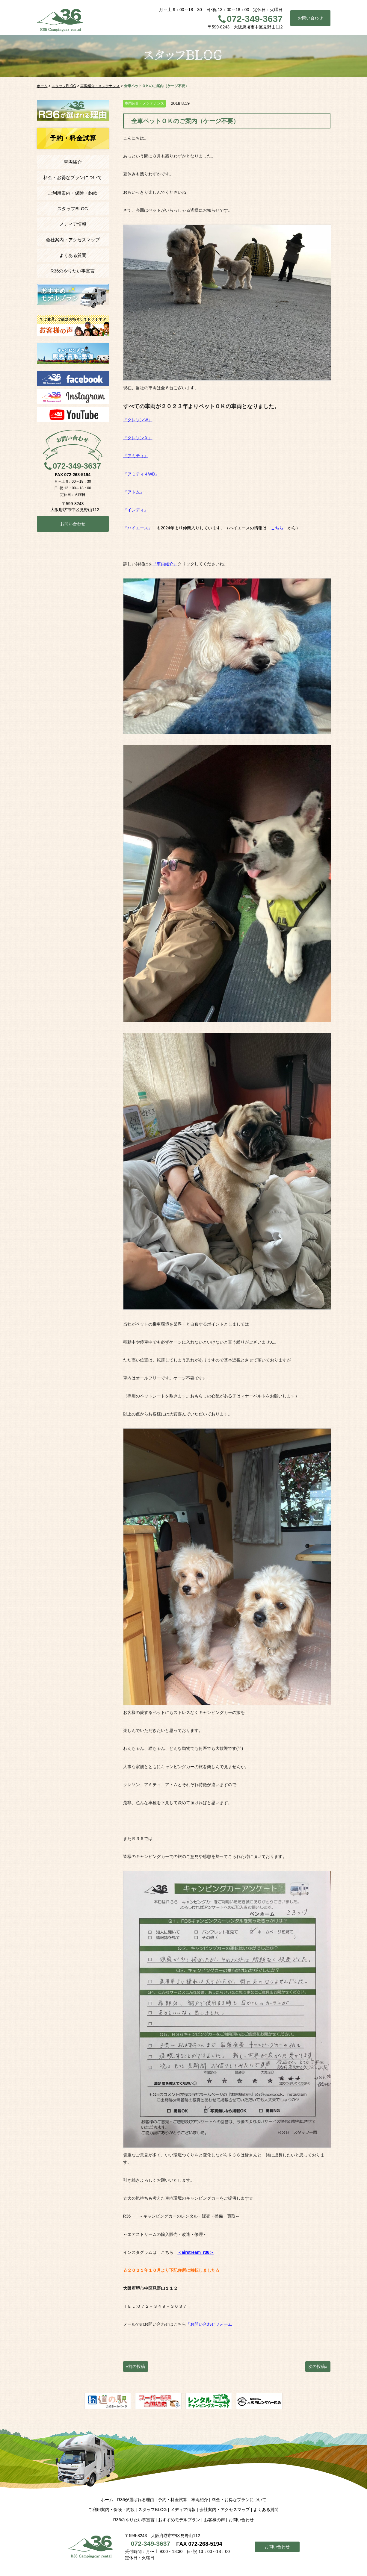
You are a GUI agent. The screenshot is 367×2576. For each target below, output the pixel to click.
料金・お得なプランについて (72, 177)
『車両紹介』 (165, 563)
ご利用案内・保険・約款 (72, 193)
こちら (277, 528)
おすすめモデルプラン (179, 2519)
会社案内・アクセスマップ (73, 239)
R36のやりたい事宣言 (73, 270)
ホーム (107, 2499)
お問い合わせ (310, 18)
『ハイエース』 (137, 528)
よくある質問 (72, 255)
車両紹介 (73, 161)
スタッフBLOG (72, 208)
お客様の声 (214, 2519)
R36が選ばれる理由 (135, 2499)
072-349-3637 (255, 19)
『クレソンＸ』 (137, 437)
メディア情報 (72, 224)
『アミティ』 (135, 455)
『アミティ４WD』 (141, 474)
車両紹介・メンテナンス (144, 103)
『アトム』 (133, 492)
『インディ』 (135, 510)
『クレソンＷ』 (137, 419)
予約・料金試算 (172, 2499)
